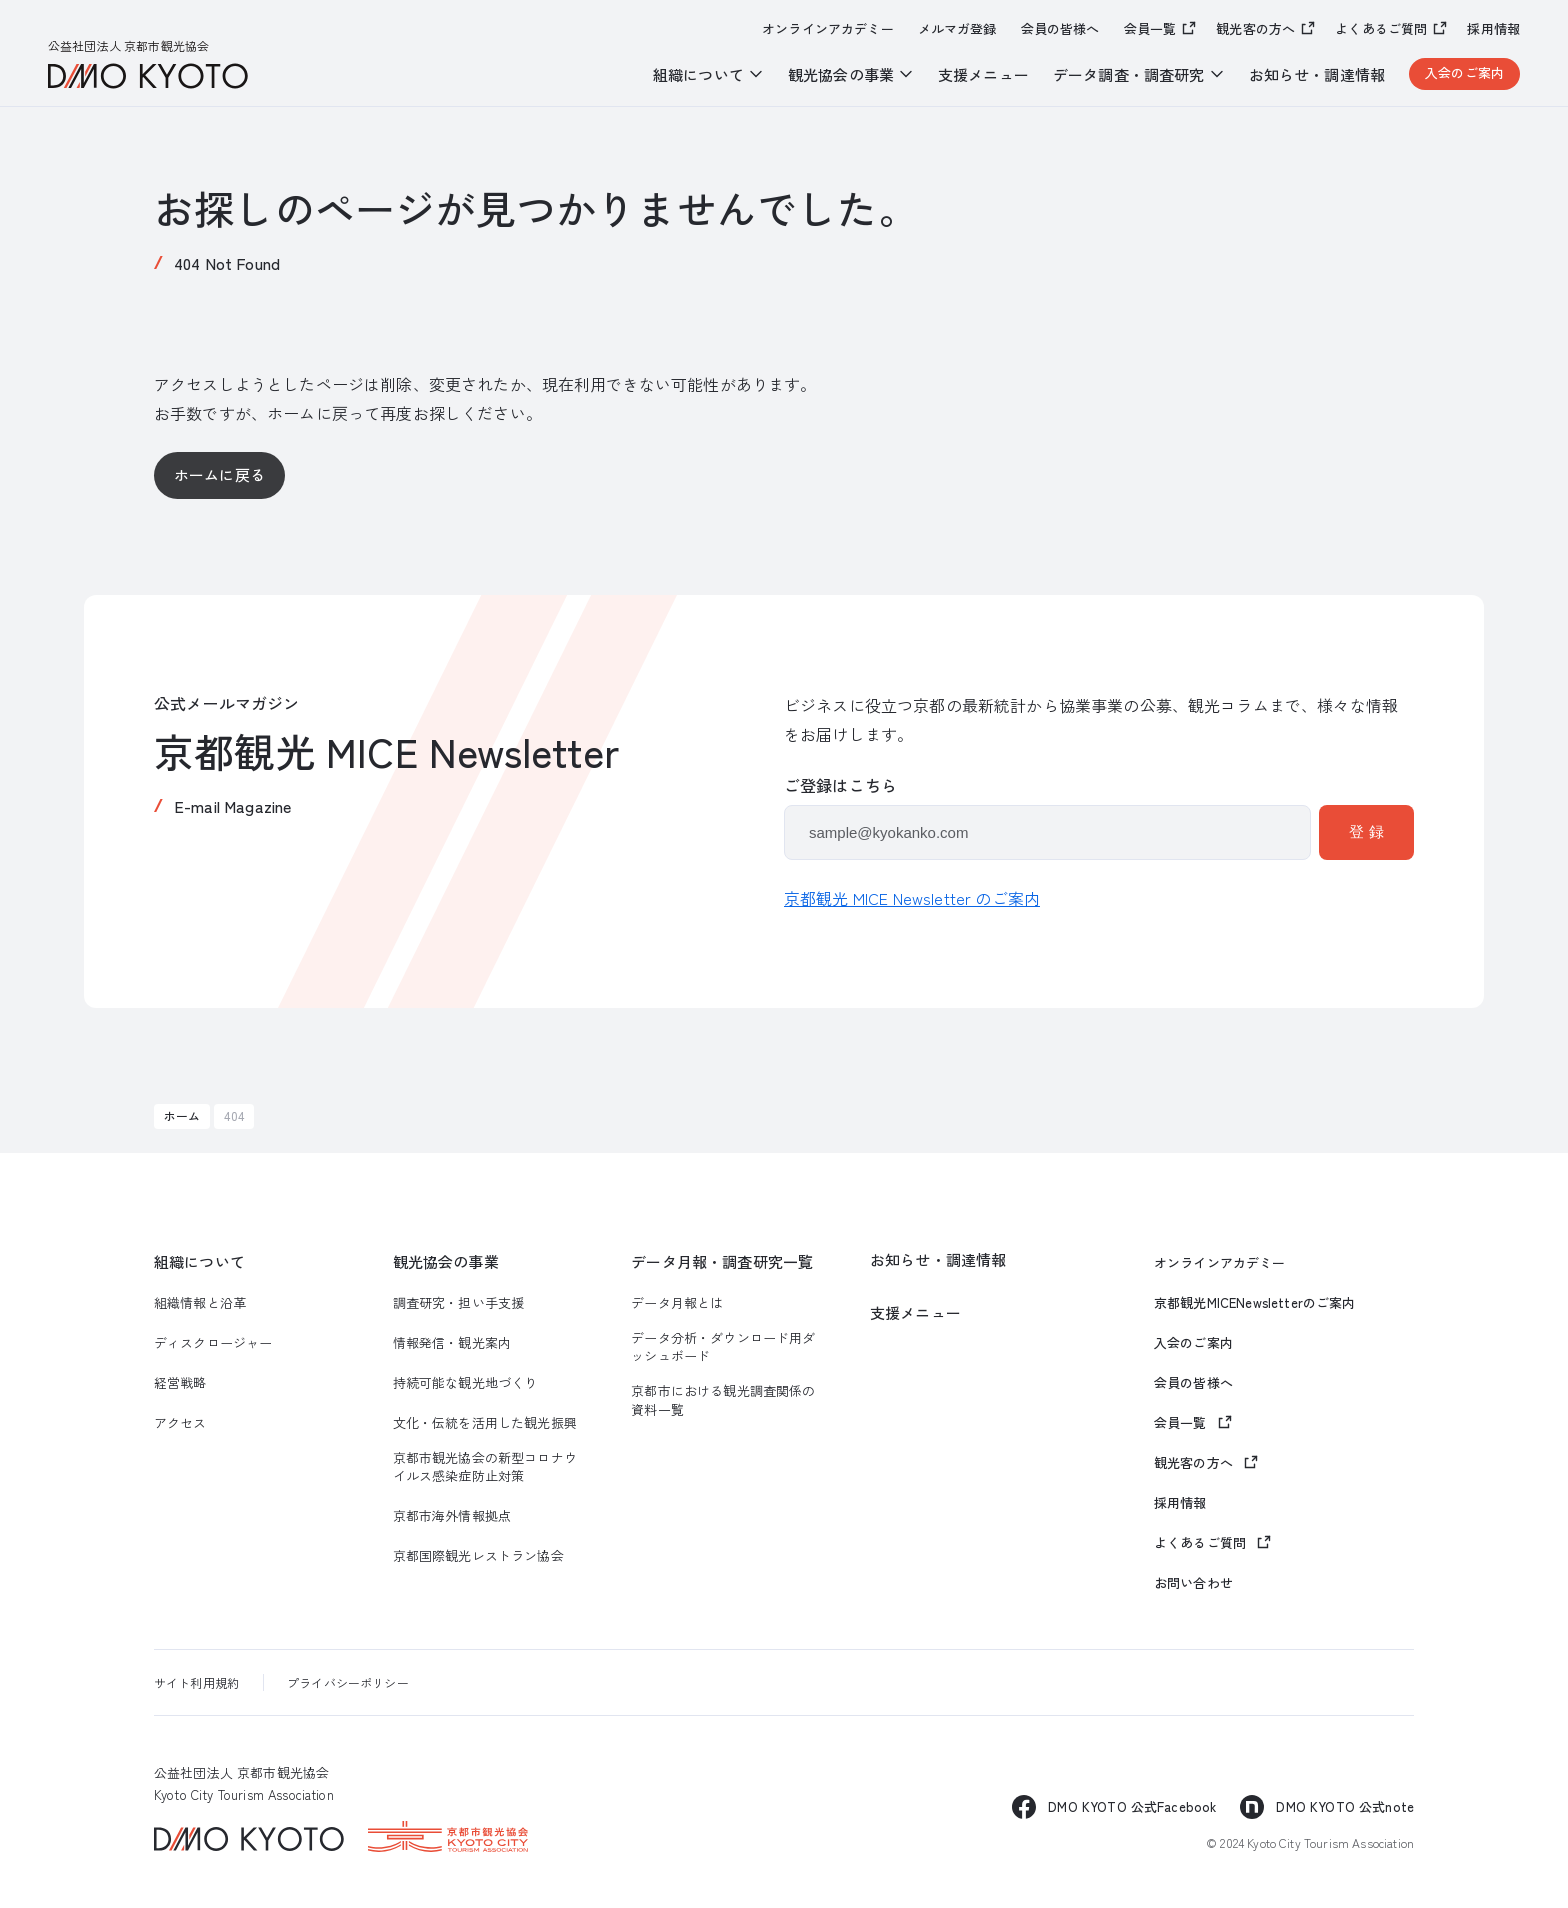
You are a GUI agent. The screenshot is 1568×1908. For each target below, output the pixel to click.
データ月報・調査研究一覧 (722, 1261)
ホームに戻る (219, 474)
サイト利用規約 (196, 1682)
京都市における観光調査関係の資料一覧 (723, 1400)
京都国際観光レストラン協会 (478, 1556)
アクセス (180, 1423)
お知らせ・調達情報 (1317, 74)
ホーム (182, 1115)
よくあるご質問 (1381, 28)
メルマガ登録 (957, 29)
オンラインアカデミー (828, 29)
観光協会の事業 (446, 1261)
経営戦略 (180, 1383)
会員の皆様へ (1060, 29)
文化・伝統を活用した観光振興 (485, 1423)
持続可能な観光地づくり (465, 1383)
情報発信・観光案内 (452, 1343)
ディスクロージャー (213, 1343)
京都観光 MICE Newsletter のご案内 (912, 898)
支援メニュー (983, 74)
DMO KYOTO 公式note (1345, 1806)
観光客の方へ (1255, 28)
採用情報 (1493, 29)
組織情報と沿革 (200, 1303)
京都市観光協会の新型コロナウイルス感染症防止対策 (485, 1467)
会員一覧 (1150, 28)
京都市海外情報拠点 (452, 1516)
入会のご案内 (1464, 72)
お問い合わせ (1193, 1583)
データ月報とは (677, 1303)
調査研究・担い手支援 (459, 1303)
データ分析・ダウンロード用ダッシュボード (723, 1347)
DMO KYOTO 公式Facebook (1132, 1806)
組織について (199, 1261)
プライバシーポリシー (348, 1682)
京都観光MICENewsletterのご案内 (1255, 1303)
